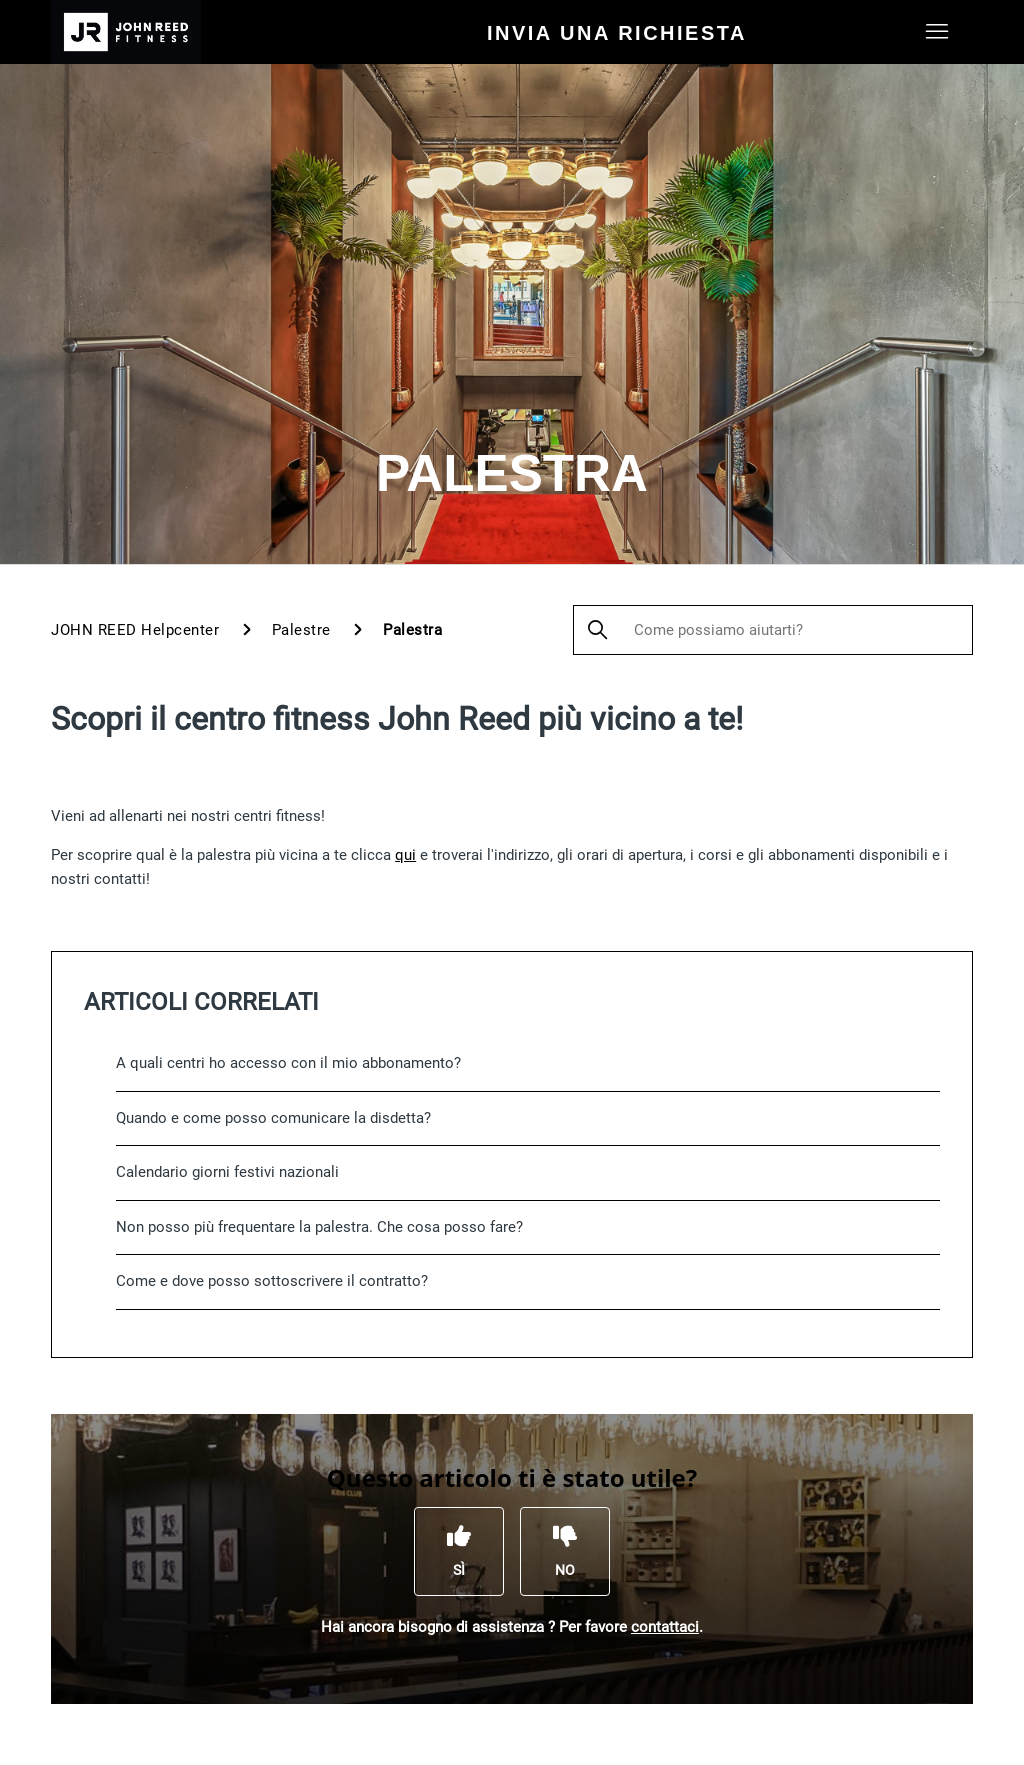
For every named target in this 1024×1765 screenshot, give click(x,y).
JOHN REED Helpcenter (135, 630)
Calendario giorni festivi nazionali (227, 1172)
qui (405, 855)
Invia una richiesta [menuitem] (617, 33)
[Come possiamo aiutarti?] (773, 630)
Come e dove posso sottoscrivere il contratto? (272, 1281)
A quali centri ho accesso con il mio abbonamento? (288, 1063)
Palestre (301, 630)
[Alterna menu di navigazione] (937, 32)
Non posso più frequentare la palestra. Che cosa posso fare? (319, 1227)
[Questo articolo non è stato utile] (565, 1551)
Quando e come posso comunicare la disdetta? (273, 1118)
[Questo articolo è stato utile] (459, 1551)
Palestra (412, 630)
